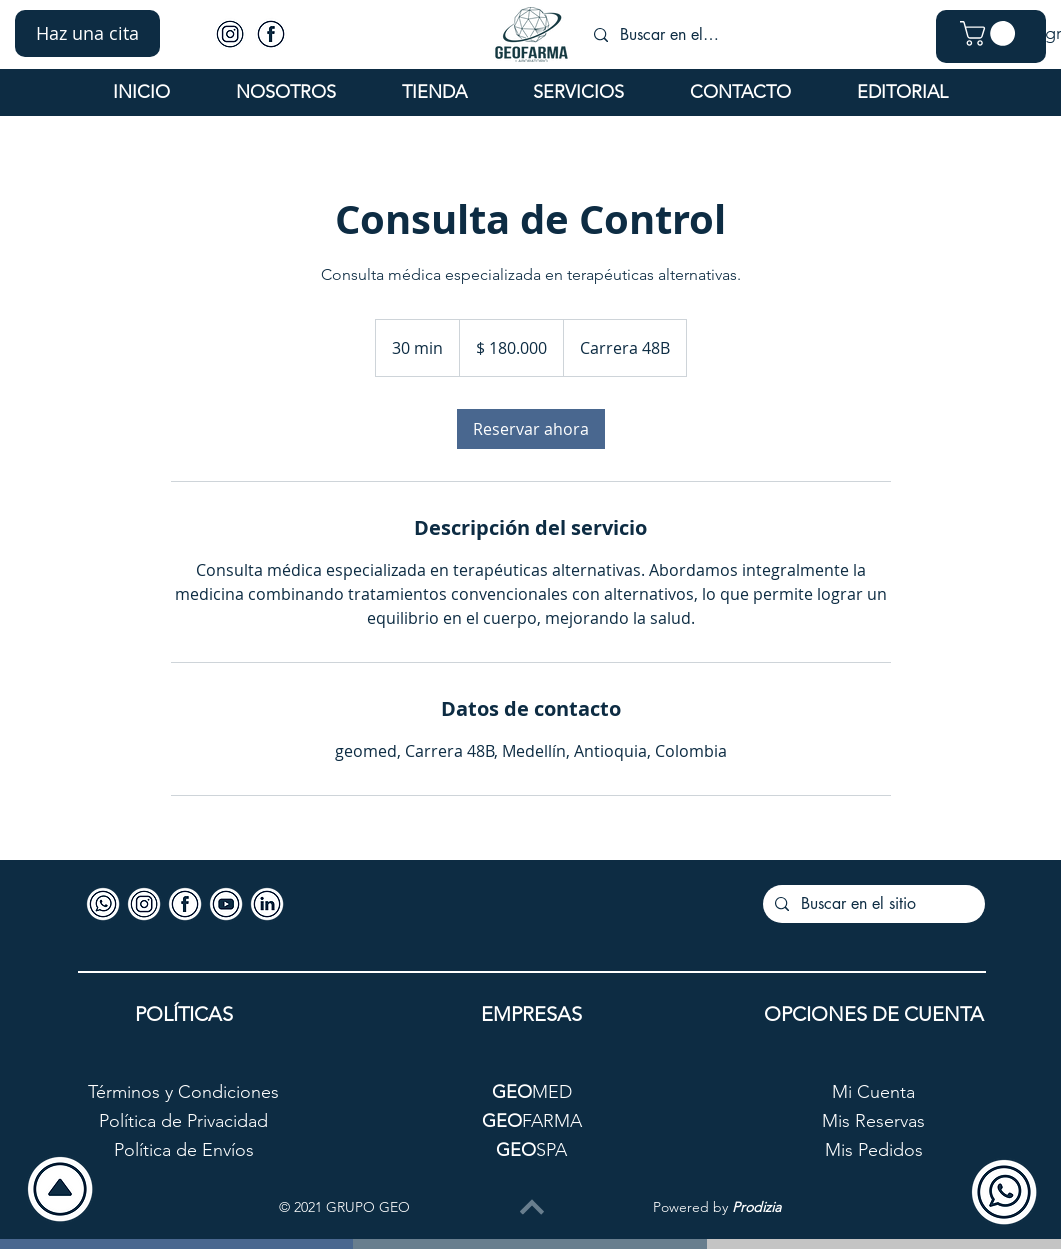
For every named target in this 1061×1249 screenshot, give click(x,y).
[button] (87, 33)
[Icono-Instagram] (230, 34)
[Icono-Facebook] (271, 34)
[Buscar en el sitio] (670, 35)
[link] (531, 429)
